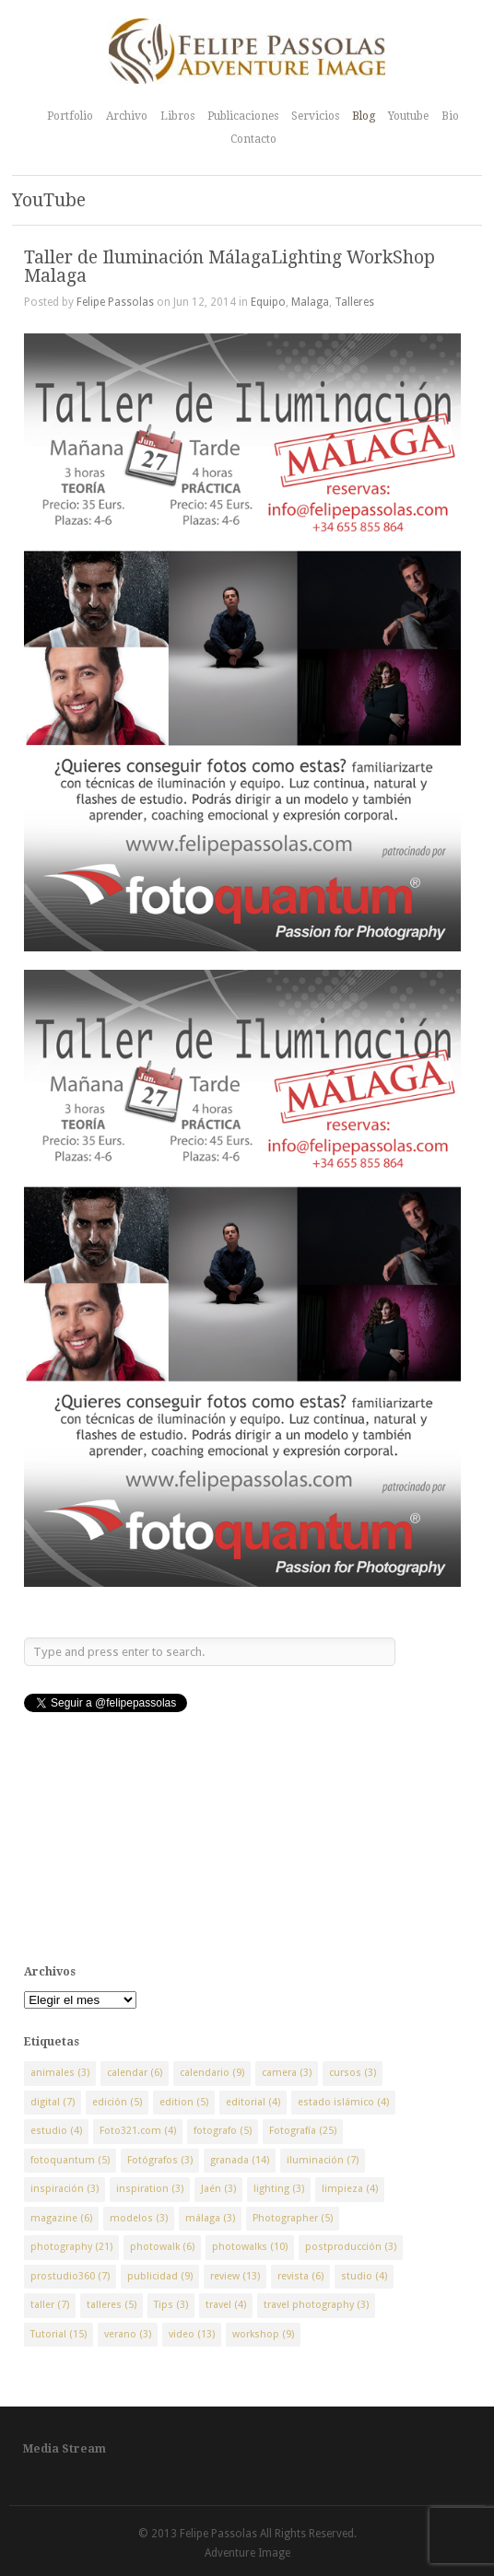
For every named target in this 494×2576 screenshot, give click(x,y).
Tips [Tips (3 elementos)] (171, 2305)
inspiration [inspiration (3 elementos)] (149, 2189)
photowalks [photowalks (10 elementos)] (250, 2247)
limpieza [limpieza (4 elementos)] (350, 2189)
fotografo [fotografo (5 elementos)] (223, 2131)
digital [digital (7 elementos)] (52, 2102)
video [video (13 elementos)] (192, 2334)
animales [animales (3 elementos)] (59, 2073)
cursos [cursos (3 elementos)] (352, 2073)
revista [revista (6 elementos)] (300, 2276)
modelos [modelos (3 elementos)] (139, 2218)
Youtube (408, 116)
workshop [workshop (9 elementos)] (263, 2334)
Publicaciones (242, 116)
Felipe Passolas (115, 302)
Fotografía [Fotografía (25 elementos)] (302, 2131)
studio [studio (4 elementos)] (364, 2276)
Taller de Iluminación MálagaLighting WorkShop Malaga (229, 266)
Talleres (354, 302)
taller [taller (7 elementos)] (49, 2305)
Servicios (315, 116)
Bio (450, 116)
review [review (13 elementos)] (235, 2276)
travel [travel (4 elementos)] (226, 2305)
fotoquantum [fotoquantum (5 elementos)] (70, 2160)
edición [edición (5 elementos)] (117, 2102)
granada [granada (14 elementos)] (239, 2160)
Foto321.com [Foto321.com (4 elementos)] (138, 2131)
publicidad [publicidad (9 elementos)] (160, 2276)
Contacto (253, 139)
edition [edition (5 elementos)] (183, 2102)
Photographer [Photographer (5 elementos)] (293, 2218)
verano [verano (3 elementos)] (127, 2334)
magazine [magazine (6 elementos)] (61, 2218)
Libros (177, 116)
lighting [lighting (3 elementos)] (278, 2189)
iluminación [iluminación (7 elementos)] (323, 2160)
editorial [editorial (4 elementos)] (253, 2102)
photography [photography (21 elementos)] (71, 2247)
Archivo (126, 116)
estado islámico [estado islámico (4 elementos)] (343, 2102)
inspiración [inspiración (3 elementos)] (64, 2189)
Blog (363, 116)
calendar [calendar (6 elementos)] (134, 2073)
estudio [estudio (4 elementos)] (56, 2131)
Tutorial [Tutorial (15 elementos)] (58, 2334)
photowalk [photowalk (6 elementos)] (162, 2247)
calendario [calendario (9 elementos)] (212, 2073)
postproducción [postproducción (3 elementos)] (350, 2247)
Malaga (310, 302)
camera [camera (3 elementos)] (287, 2073)
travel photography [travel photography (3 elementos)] (316, 2305)
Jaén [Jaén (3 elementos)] (218, 2189)
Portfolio (70, 116)
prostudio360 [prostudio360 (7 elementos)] (70, 2276)
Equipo (268, 302)
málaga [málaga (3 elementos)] (210, 2218)
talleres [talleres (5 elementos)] (111, 2305)
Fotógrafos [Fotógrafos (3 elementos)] (160, 2160)
